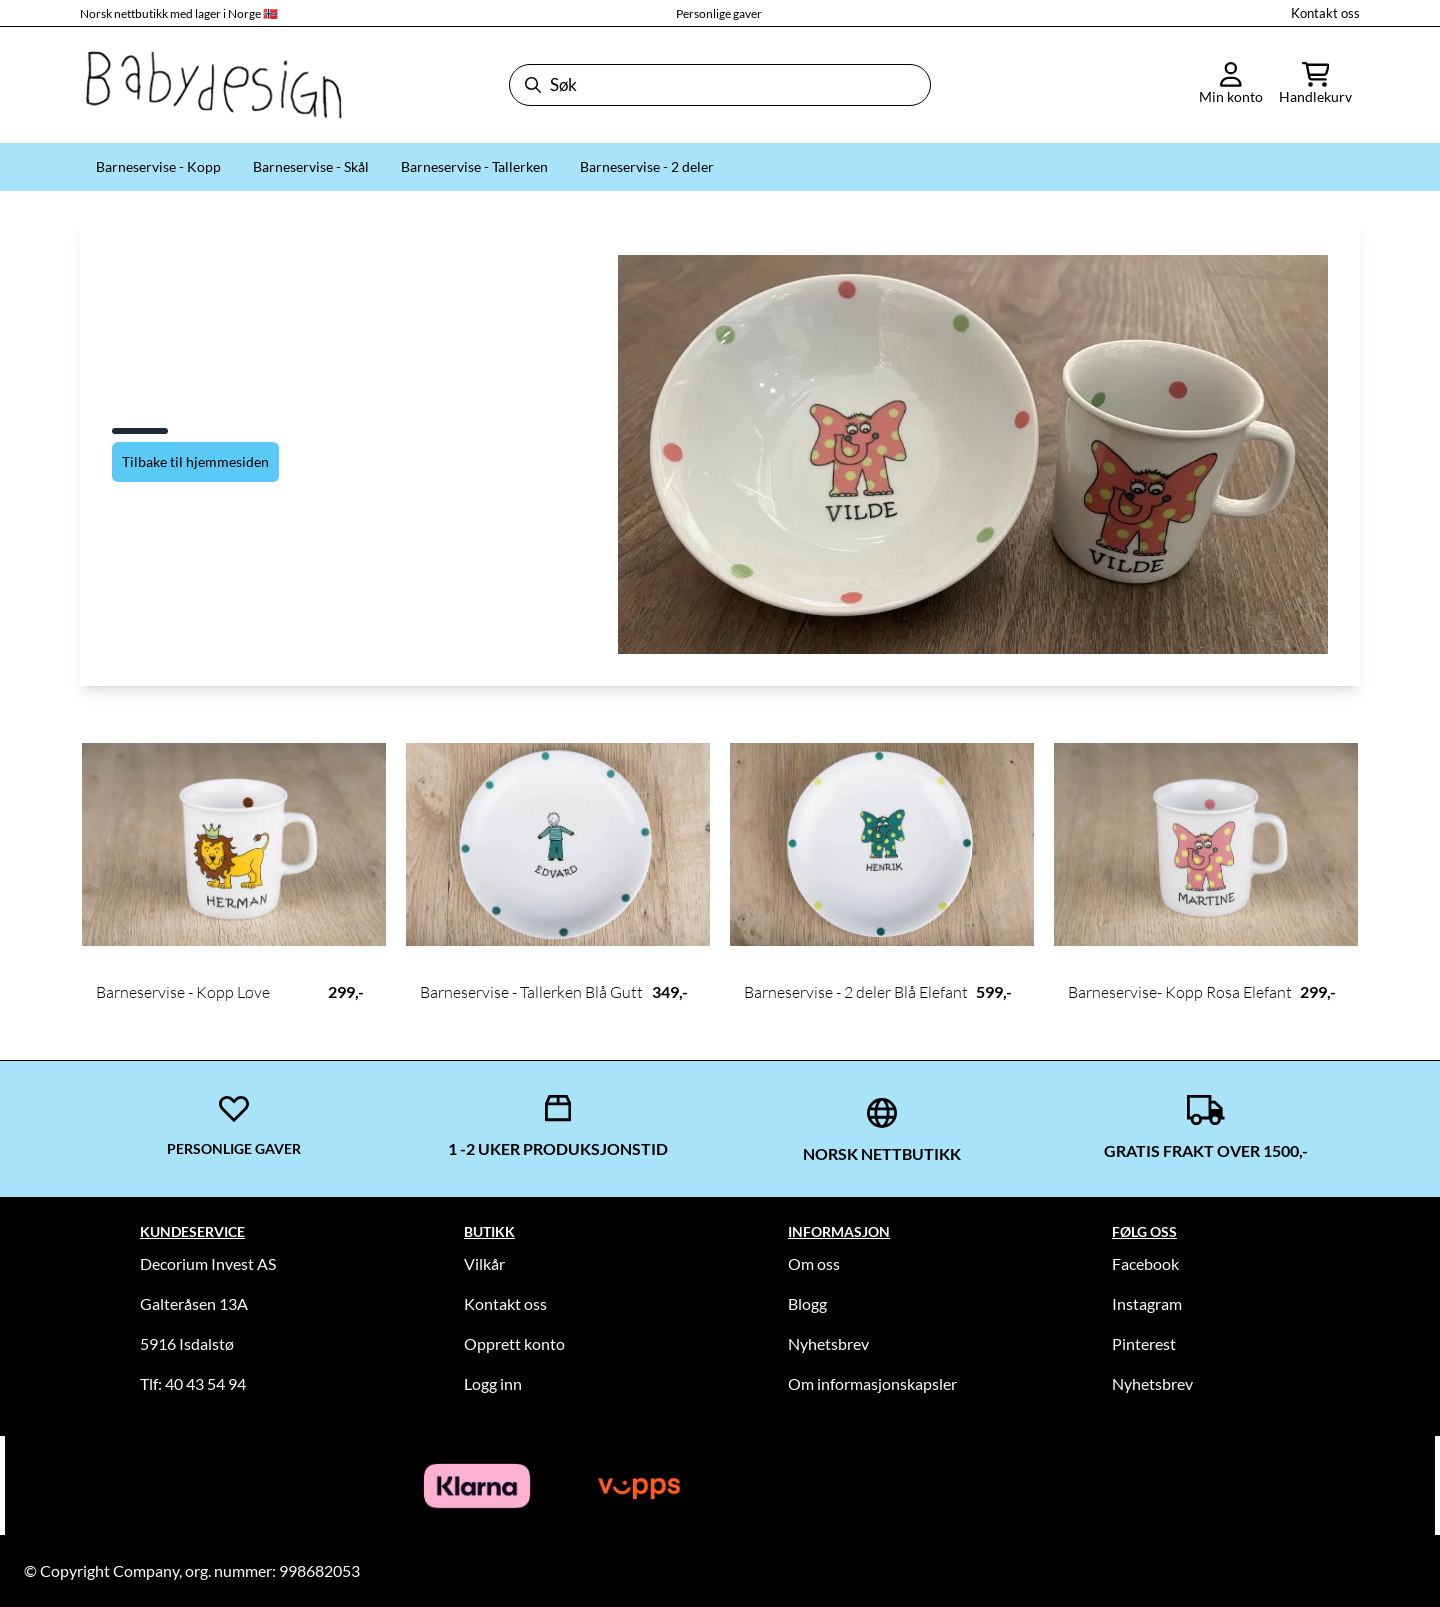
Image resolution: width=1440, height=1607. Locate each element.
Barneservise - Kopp (158, 166)
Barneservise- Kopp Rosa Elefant (1180, 992)
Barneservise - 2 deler (647, 166)
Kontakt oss (1325, 13)
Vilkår (484, 1263)
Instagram (1147, 1303)
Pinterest (1144, 1343)
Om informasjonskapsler (872, 1383)
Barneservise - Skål (311, 166)
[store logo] (212, 85)
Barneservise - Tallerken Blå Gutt (531, 992)
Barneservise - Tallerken (474, 166)
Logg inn (493, 1383)
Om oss (814, 1263)
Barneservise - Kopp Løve (183, 992)
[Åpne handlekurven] (1315, 84)
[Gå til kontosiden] (1231, 84)
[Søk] (719, 85)
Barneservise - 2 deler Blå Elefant (856, 992)
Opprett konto (514, 1343)
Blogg (807, 1303)
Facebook (1145, 1263)
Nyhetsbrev (828, 1343)
